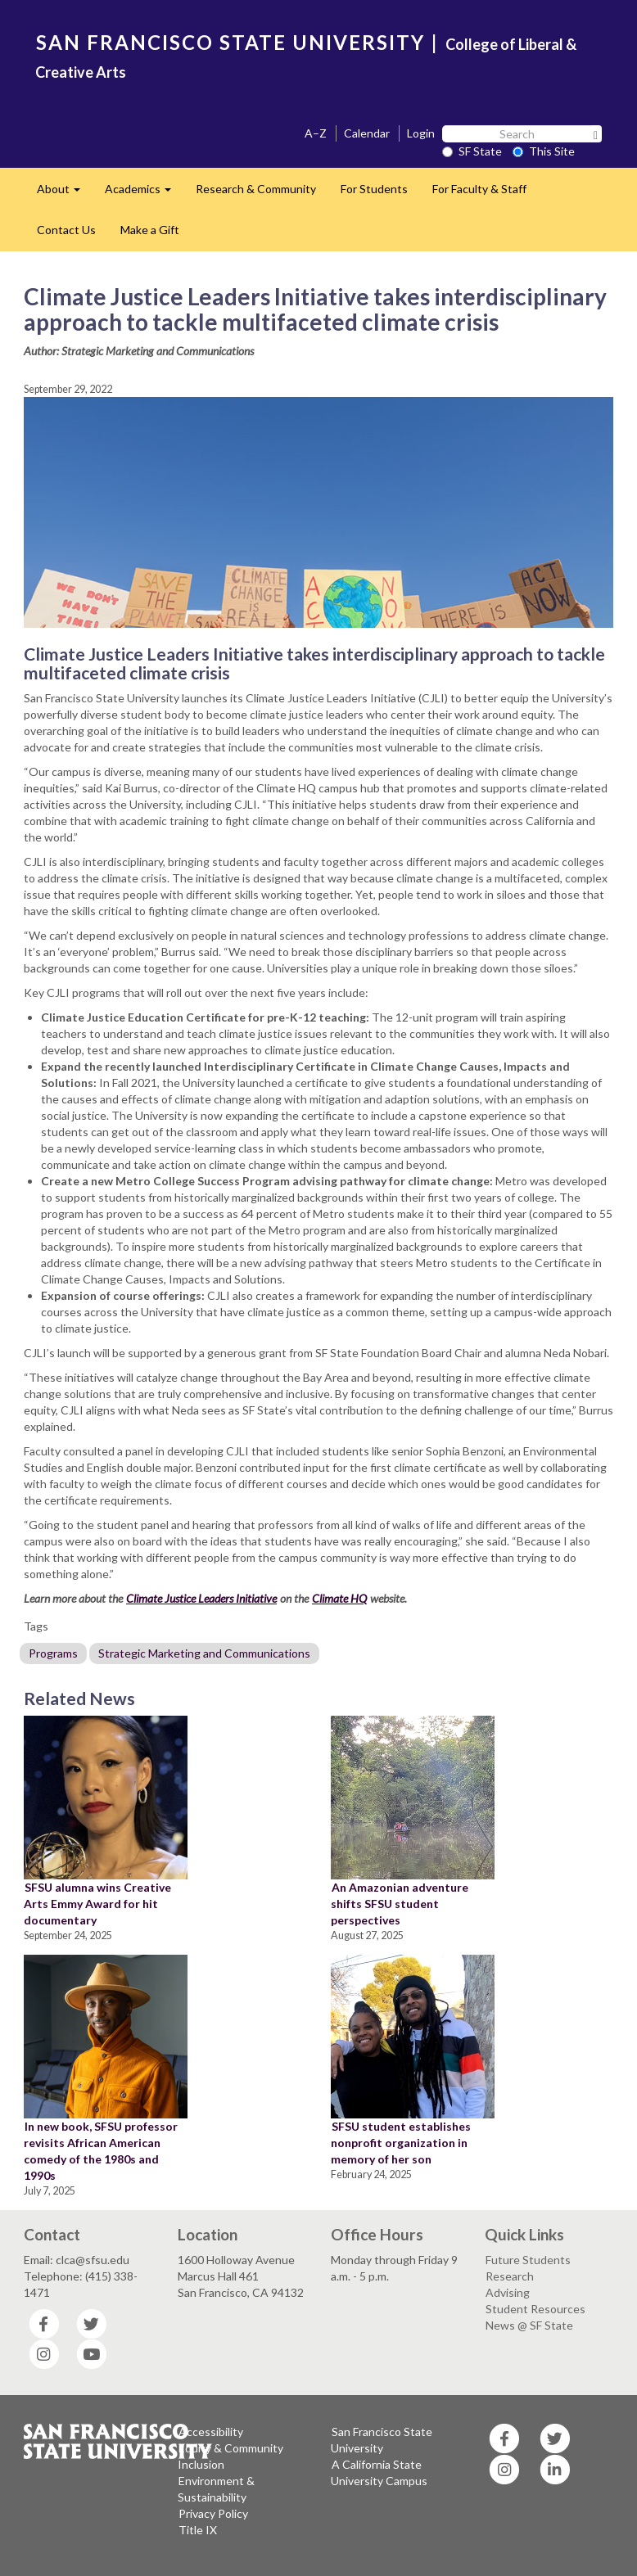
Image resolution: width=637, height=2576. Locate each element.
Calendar (367, 133)
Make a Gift (149, 230)
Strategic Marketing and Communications (204, 1653)
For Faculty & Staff (479, 189)
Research (510, 2276)
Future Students (528, 2260)
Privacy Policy (213, 2513)
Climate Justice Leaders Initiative (201, 1598)
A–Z (316, 133)
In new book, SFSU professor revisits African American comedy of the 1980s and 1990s (101, 2150)
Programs (53, 1653)
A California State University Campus (379, 2472)
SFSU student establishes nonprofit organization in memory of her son (401, 2142)
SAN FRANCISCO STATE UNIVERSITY (230, 42)
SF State (472, 151)
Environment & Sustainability (216, 2489)
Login (421, 133)
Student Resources (535, 2309)
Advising (508, 2292)
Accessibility (210, 2431)
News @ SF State (529, 2325)
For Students (374, 189)
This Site (544, 151)
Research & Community (256, 189)
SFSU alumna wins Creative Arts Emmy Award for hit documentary (97, 1903)
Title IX (197, 2530)
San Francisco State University (381, 2440)
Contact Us (66, 230)
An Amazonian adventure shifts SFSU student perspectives (399, 1903)
